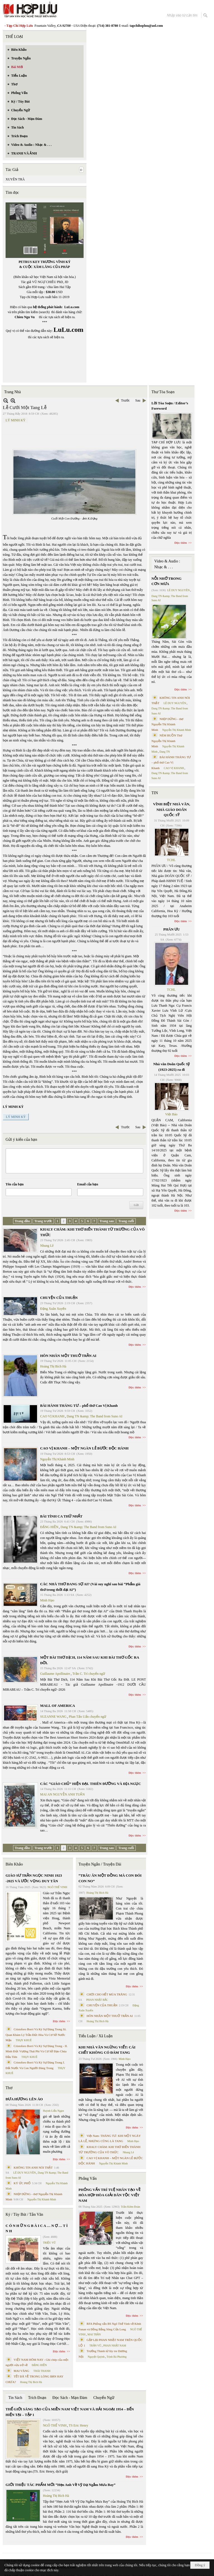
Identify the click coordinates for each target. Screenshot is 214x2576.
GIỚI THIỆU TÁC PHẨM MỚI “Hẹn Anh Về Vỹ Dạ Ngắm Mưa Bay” (60, 2485)
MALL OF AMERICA (57, 1705)
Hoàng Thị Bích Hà (53, 1366)
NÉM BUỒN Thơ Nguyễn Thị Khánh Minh (167, 741)
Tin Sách (15, 2398)
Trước (125, 400)
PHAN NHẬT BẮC (97, 1999)
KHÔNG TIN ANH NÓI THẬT (33, 2167)
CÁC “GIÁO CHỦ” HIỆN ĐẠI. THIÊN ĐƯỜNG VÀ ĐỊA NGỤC (90, 1784)
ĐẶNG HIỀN (49, 1527)
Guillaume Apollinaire (55, 1674)
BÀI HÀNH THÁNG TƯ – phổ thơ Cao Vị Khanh (79, 1405)
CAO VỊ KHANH (52, 1416)
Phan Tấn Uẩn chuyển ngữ (87, 1717)
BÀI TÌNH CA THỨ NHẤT (61, 1516)
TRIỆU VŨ (49, 2242)
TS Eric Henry (78, 2425)
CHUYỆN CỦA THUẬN (59, 1298)
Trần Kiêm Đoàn (130, 2206)
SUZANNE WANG (53, 1717)
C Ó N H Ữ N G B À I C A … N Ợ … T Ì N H (37, 2228)
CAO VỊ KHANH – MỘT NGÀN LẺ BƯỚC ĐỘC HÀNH (84, 1448)
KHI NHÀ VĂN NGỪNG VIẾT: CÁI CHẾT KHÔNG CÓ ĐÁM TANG (107, 2050)
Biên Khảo (14, 1864)
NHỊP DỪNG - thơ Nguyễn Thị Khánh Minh (168, 724)
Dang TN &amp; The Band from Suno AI (94, 1416)
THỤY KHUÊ (23, 2040)
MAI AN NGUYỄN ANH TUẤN (62, 1794)
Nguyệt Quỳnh (96, 2356)
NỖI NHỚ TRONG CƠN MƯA (167, 581)
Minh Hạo (47, 1600)
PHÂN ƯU (171, 929)
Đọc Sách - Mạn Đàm (69, 2398)
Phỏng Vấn (88, 2178)
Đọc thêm (135, 1286)
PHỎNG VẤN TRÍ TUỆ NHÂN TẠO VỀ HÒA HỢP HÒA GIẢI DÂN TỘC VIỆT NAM (109, 2195)
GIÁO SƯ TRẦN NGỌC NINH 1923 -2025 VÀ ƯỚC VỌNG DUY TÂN (34, 1878)
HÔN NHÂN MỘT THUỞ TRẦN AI (68, 1356)
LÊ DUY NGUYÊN (24, 2172)
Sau (137, 400)
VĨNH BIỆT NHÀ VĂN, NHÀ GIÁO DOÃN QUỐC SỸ (171, 809)
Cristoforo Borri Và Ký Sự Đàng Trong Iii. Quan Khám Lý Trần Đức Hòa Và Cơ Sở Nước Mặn (36, 2035)
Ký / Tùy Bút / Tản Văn (24, 2214)
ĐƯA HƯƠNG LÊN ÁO (24, 2099)
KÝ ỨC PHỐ (22, 2183)
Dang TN (164, 751)
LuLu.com (71, 307)
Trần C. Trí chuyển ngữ (88, 1674)
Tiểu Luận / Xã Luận (96, 2036)
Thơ (9, 2088)
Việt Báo (171, 1114)
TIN (155, 793)
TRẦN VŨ (95, 2345)
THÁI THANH (41, 2370)
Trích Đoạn (37, 2398)
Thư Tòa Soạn (163, 392)
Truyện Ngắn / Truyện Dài (100, 1864)
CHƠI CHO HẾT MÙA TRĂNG (107, 1994)
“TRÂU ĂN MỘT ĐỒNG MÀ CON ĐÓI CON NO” (110, 1878)
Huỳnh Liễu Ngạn (53, 2110)
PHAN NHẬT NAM (114, 2345)
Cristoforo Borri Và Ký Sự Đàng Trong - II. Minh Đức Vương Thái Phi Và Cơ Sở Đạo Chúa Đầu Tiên (37, 2051)
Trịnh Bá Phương (116, 2356)
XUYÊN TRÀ (15, 179)
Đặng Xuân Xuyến (53, 1309)
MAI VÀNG (21, 2370)
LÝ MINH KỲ (15, 420)
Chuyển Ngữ (103, 2398)
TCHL (171, 860)
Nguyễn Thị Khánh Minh (57, 1459)
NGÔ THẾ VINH (57, 1887)
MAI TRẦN (94, 2334)
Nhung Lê (47, 1246)
